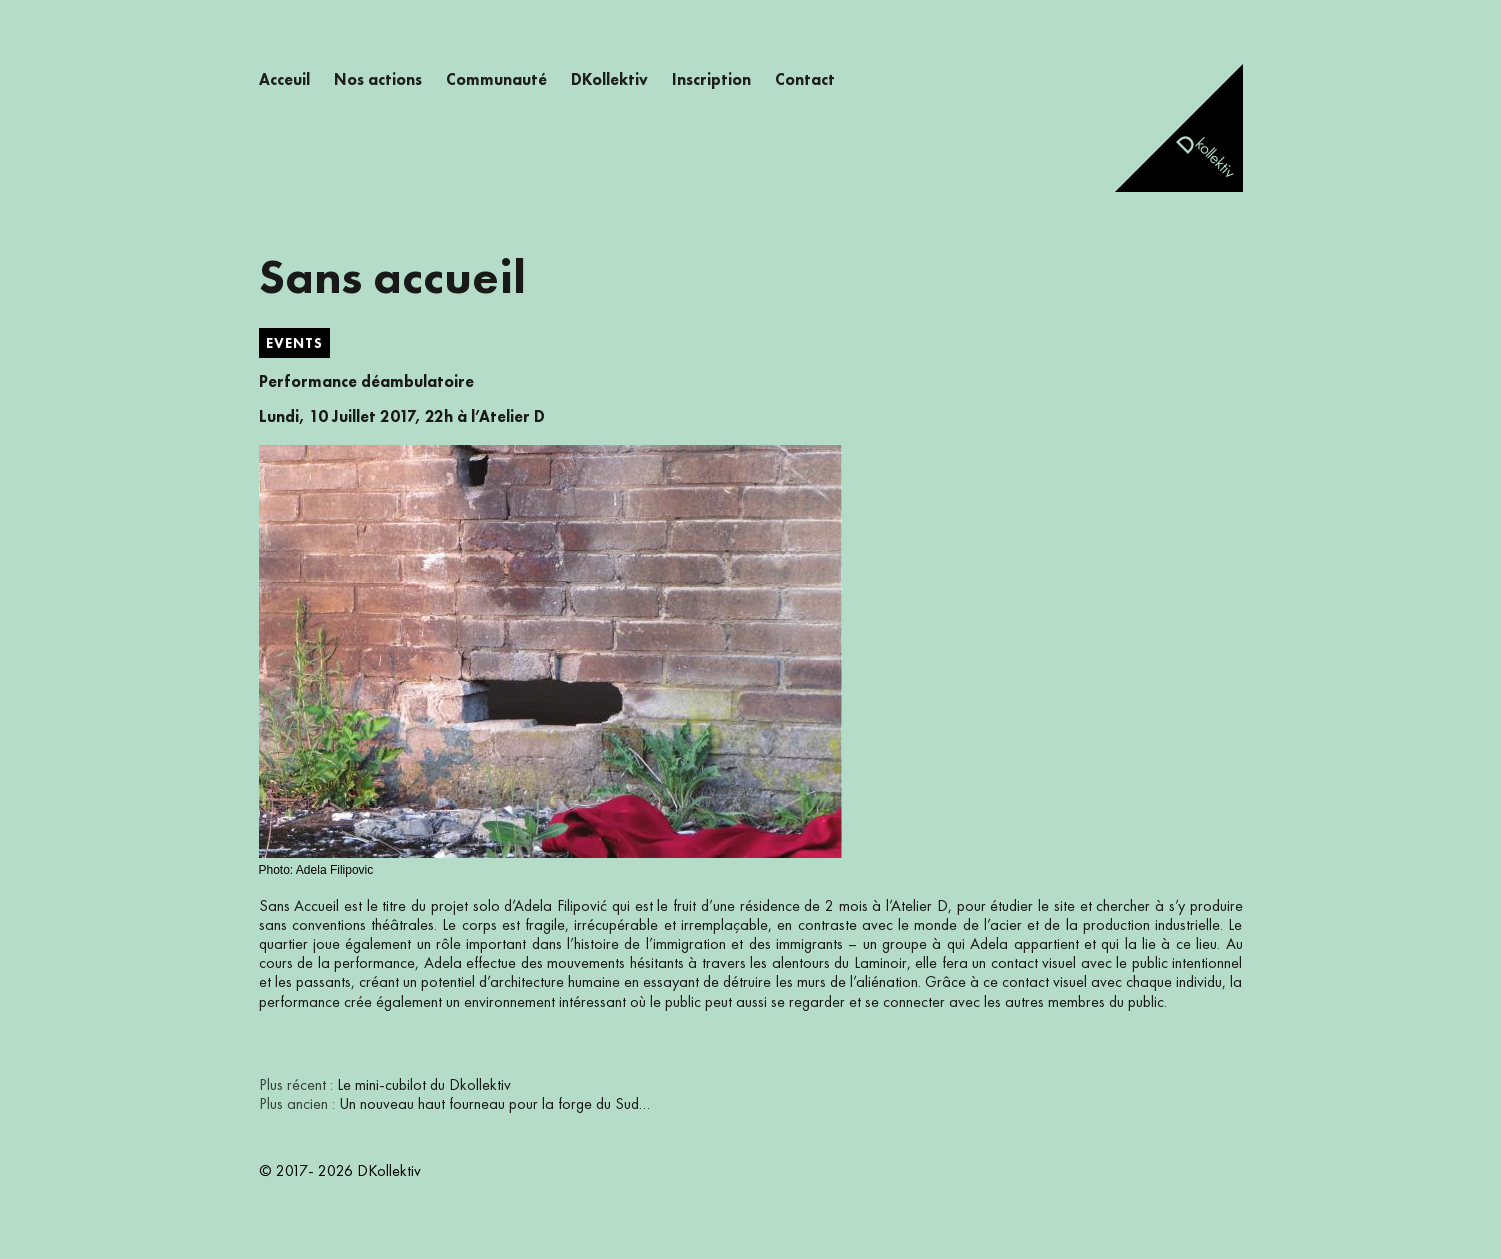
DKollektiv (609, 81)
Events (294, 344)
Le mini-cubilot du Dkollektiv (424, 1086)
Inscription (711, 81)
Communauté (496, 81)
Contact (805, 81)
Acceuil (284, 81)
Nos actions (378, 81)
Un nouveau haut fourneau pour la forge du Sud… (494, 1105)
